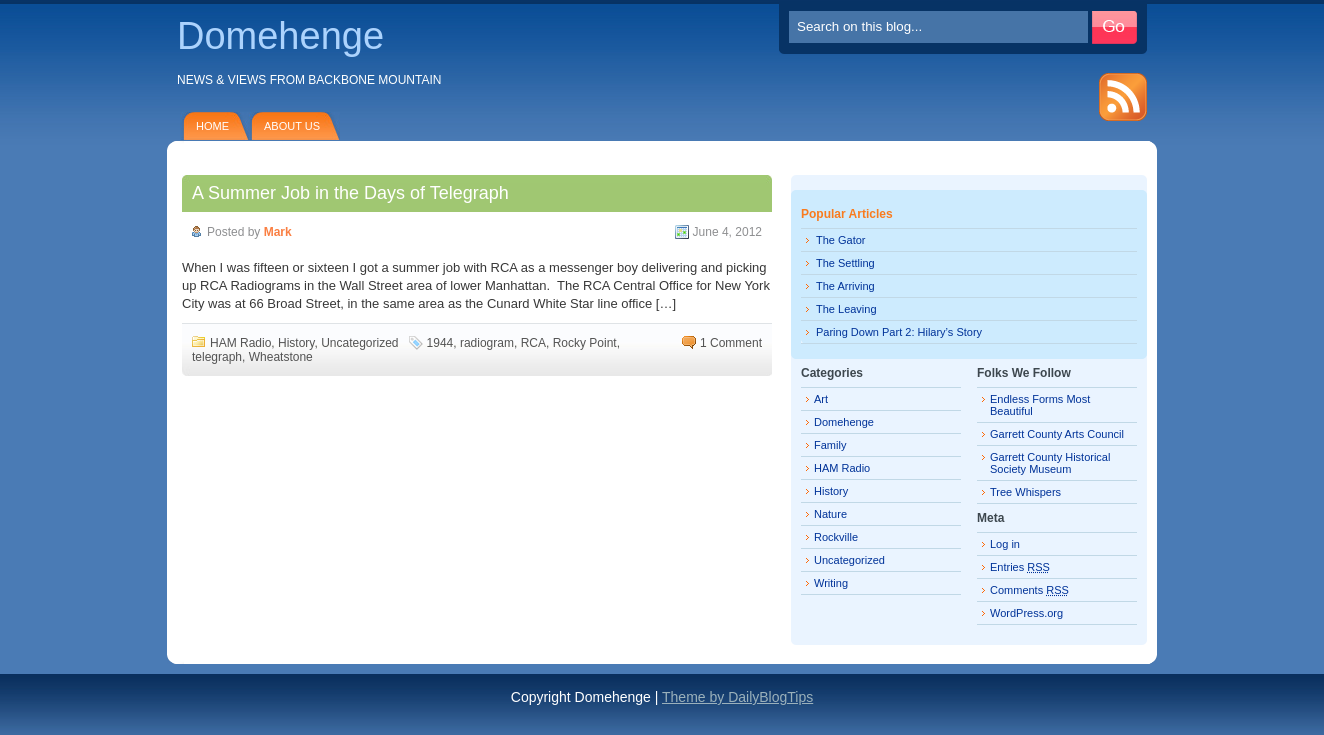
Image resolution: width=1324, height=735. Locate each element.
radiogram (487, 343)
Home (212, 126)
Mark (278, 232)
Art (821, 399)
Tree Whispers (1025, 492)
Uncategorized (359, 343)
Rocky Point (585, 343)
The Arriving (845, 286)
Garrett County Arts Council (1057, 434)
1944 (440, 343)
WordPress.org (1026, 613)
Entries (1020, 567)
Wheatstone (281, 357)
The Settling (845, 263)
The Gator (841, 240)
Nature (830, 514)
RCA (533, 343)
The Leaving (846, 309)
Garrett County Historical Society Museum (1050, 463)
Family (830, 445)
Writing (831, 583)
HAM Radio (240, 343)
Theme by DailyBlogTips (737, 697)
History (296, 343)
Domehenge (280, 36)
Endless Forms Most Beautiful (1040, 405)
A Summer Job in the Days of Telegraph (350, 193)
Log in (1005, 544)
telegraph (217, 357)
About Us (292, 126)
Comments (1029, 590)
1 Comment (731, 343)
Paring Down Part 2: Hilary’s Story (899, 332)
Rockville (836, 537)
